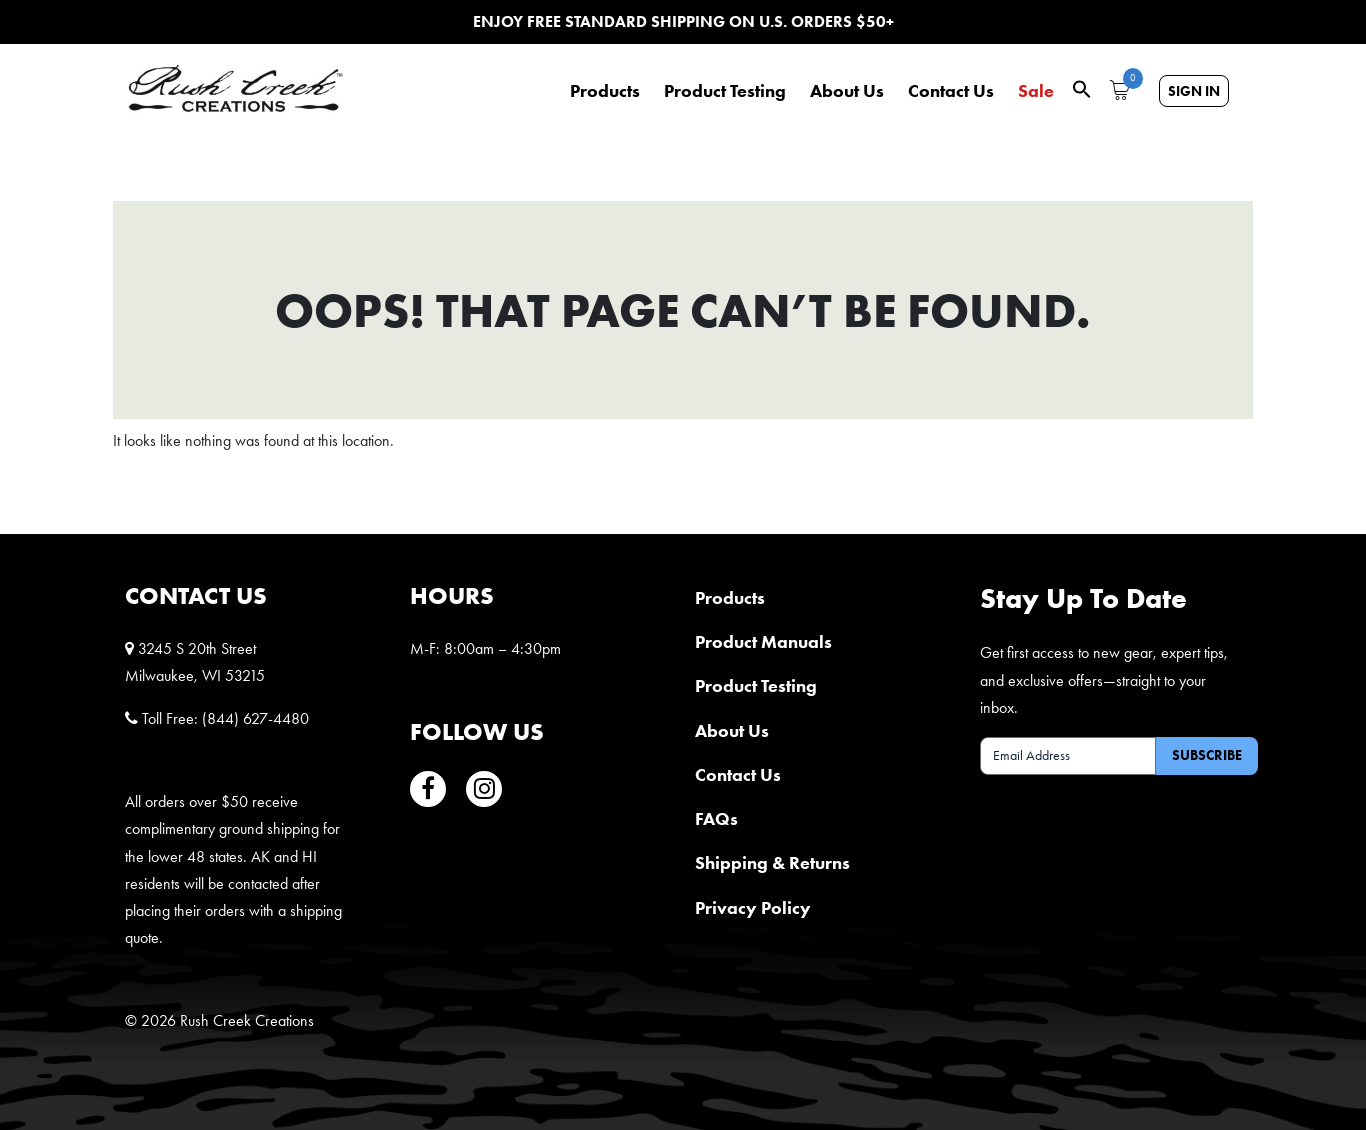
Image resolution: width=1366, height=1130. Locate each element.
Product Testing (725, 91)
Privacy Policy (753, 907)
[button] (1082, 87)
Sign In (1194, 91)
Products (605, 91)
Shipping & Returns (772, 862)
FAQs (716, 818)
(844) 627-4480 (255, 718)
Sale (1036, 91)
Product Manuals (763, 641)
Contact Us (951, 91)
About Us (847, 91)
